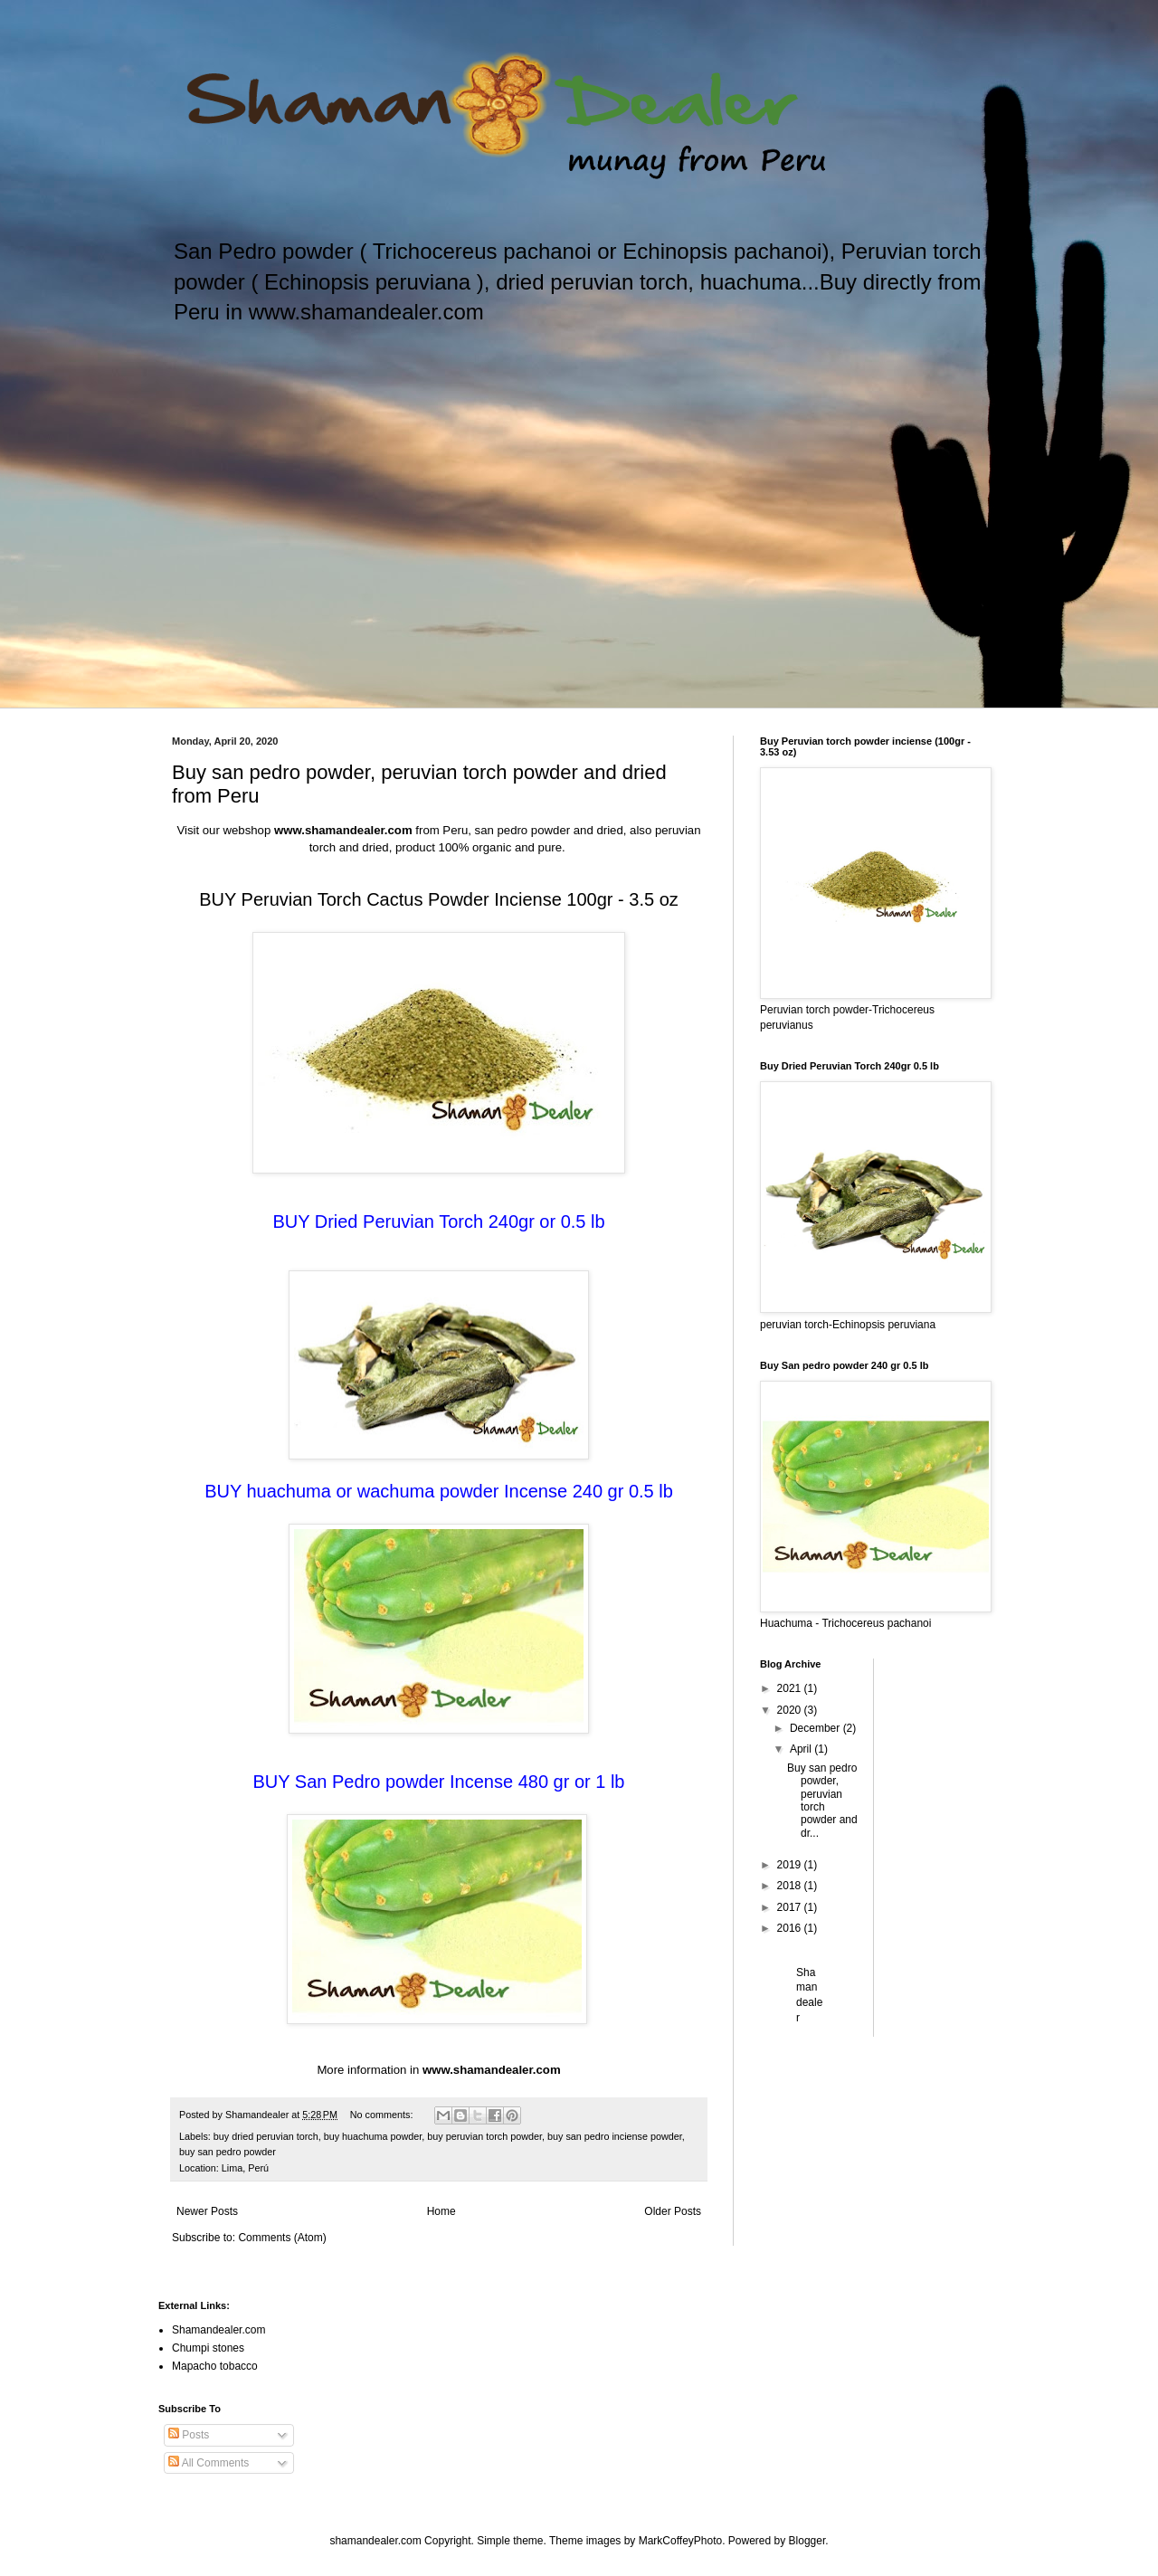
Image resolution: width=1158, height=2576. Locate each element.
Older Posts (672, 2211)
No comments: (383, 2114)
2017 (790, 1907)
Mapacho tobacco (215, 2366)
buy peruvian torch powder (484, 2136)
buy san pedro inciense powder (614, 2136)
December (816, 1728)
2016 (790, 1928)
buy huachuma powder (373, 2136)
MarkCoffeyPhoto (681, 2540)
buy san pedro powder (227, 2151)
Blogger (807, 2540)
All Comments (208, 2463)
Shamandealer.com (218, 2330)
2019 (790, 1864)
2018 (790, 1885)
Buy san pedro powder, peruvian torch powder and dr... (822, 1800)
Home (441, 2211)
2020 (790, 1710)
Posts (188, 2435)
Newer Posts (207, 2211)
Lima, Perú (245, 2168)
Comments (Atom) (282, 2237)
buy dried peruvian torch (266, 2136)
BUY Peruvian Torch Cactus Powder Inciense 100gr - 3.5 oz (439, 899)
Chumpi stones (208, 2348)
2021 (790, 1688)
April (802, 1749)
